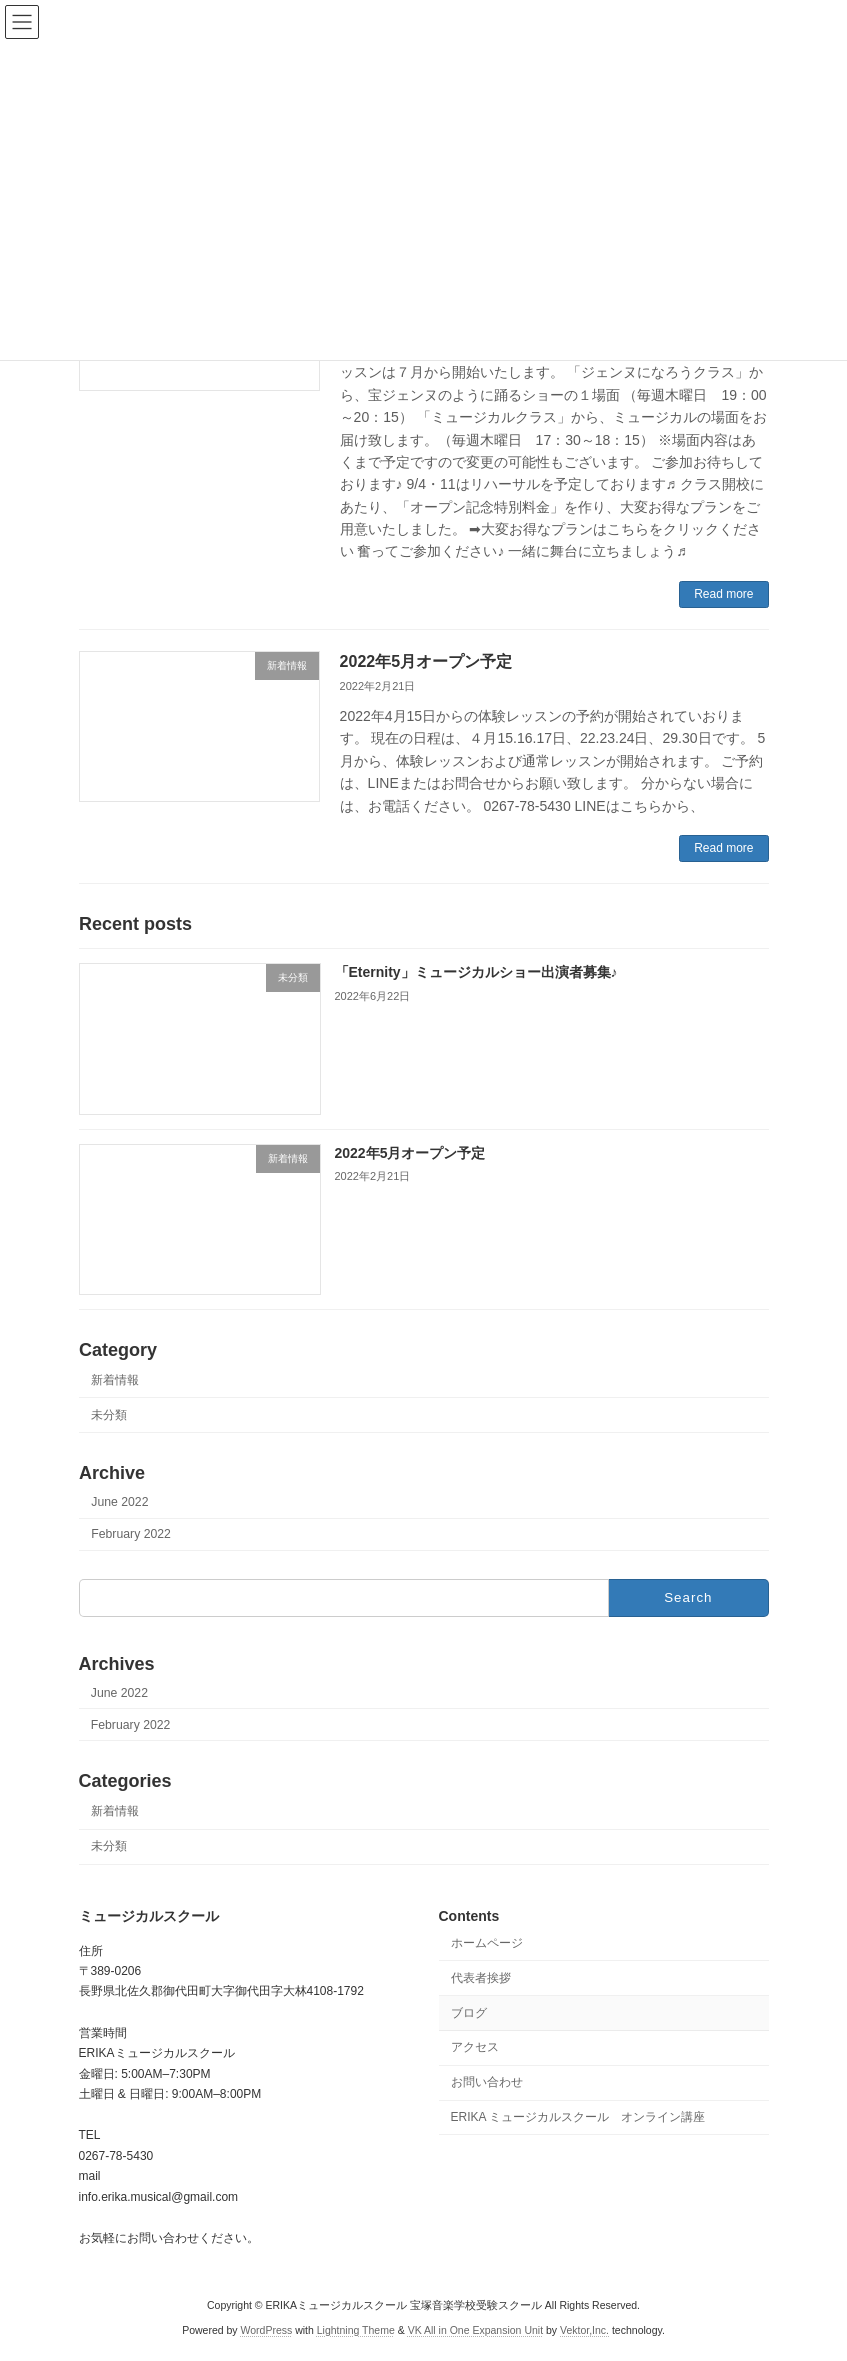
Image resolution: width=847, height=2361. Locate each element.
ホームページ (487, 1943)
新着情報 (115, 1380)
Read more (723, 594)
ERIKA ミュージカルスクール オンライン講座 (578, 2117)
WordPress (267, 2330)
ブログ (469, 2012)
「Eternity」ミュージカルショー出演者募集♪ (475, 972)
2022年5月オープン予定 (426, 661)
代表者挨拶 (481, 1978)
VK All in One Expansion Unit (475, 2330)
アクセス (475, 2047)
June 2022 (119, 1502)
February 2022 (131, 1534)
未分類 (109, 1415)
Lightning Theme (356, 2330)
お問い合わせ (487, 2082)
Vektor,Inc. (584, 2330)
